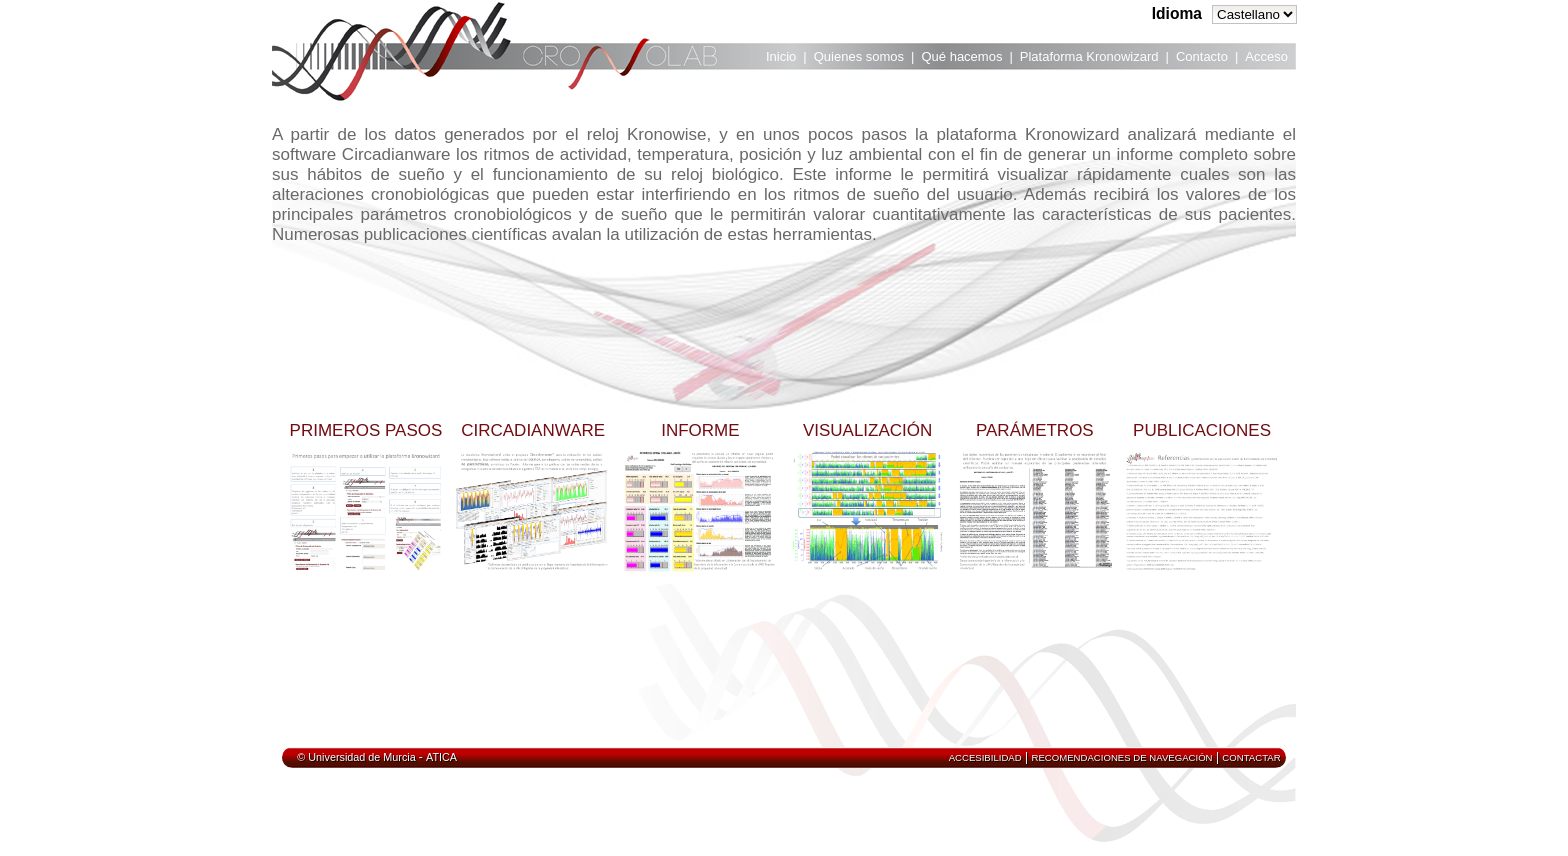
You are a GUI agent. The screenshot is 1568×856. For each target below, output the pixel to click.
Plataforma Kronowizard (1089, 56)
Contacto (1202, 56)
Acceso (1266, 56)
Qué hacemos (961, 56)
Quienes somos (859, 56)
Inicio (781, 56)
